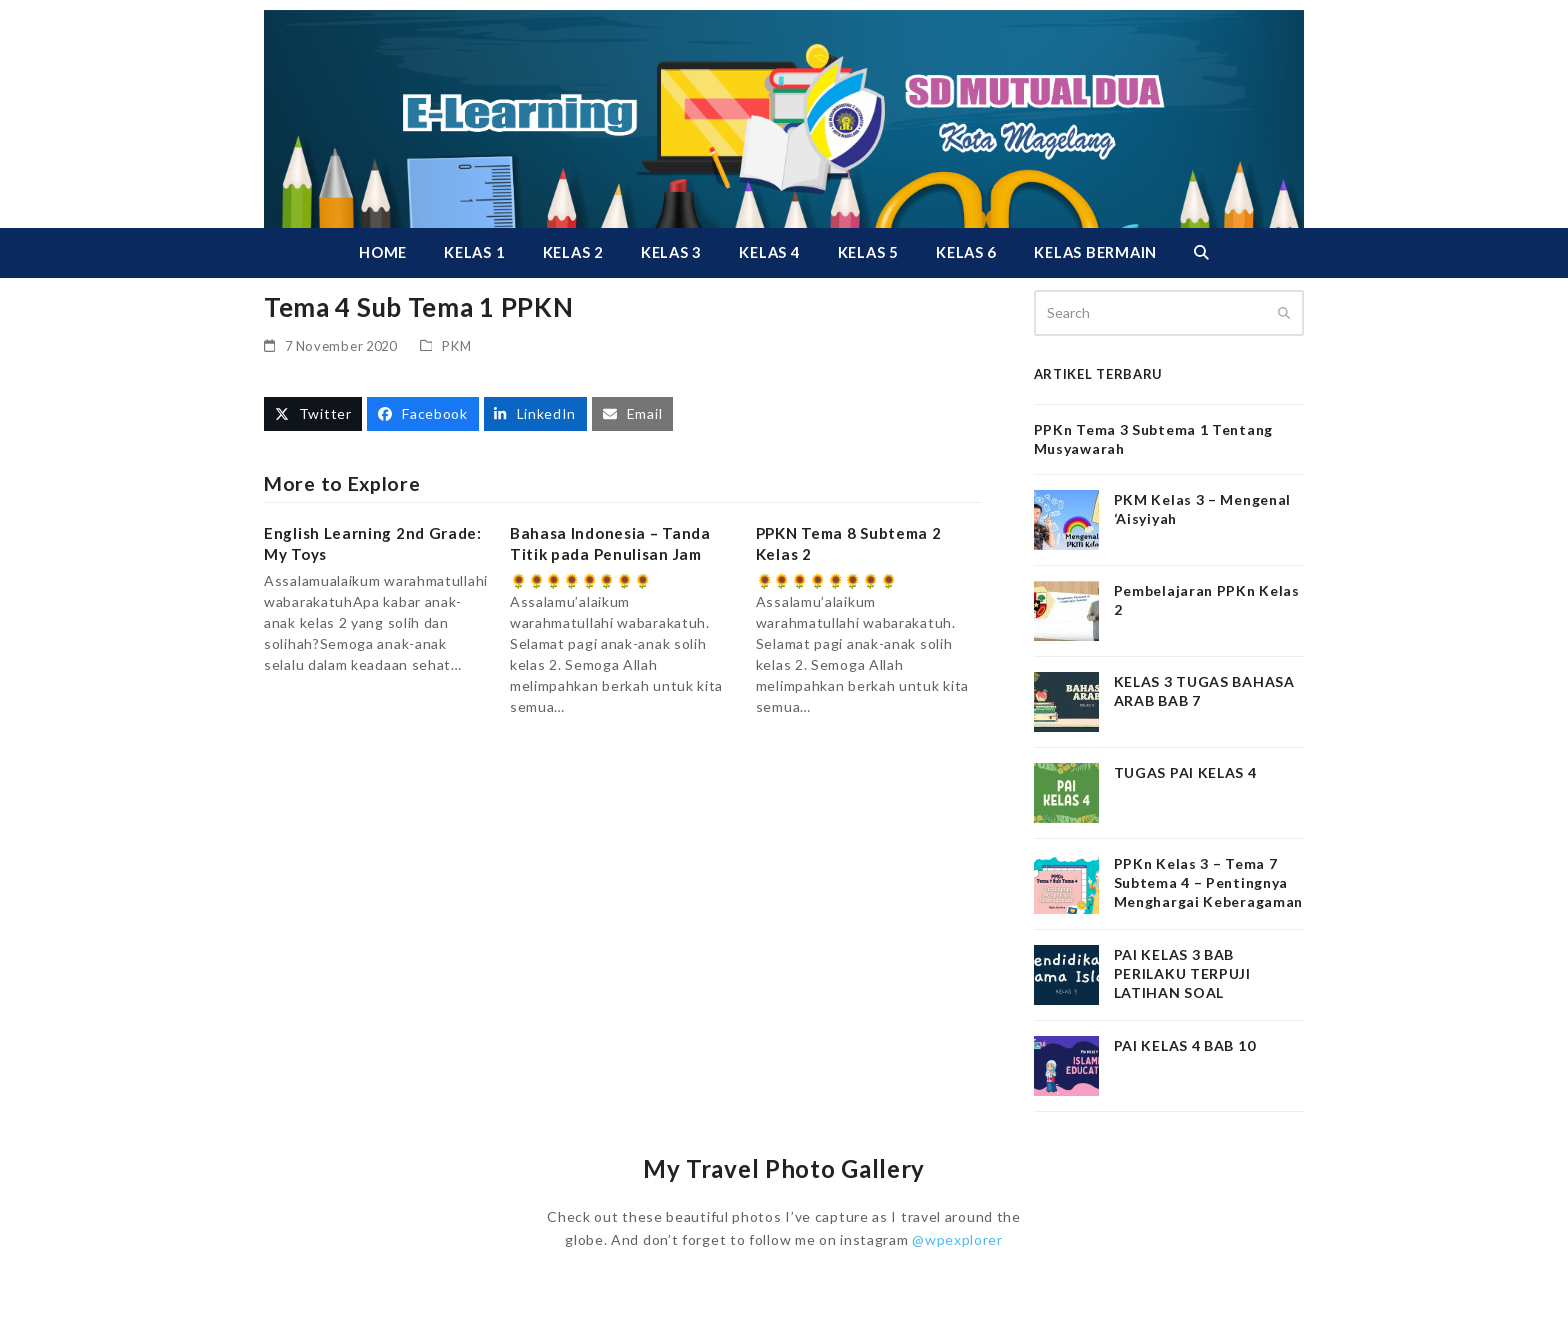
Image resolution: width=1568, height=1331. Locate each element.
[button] (1201, 253)
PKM (456, 346)
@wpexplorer (957, 1239)
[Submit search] (1284, 313)
